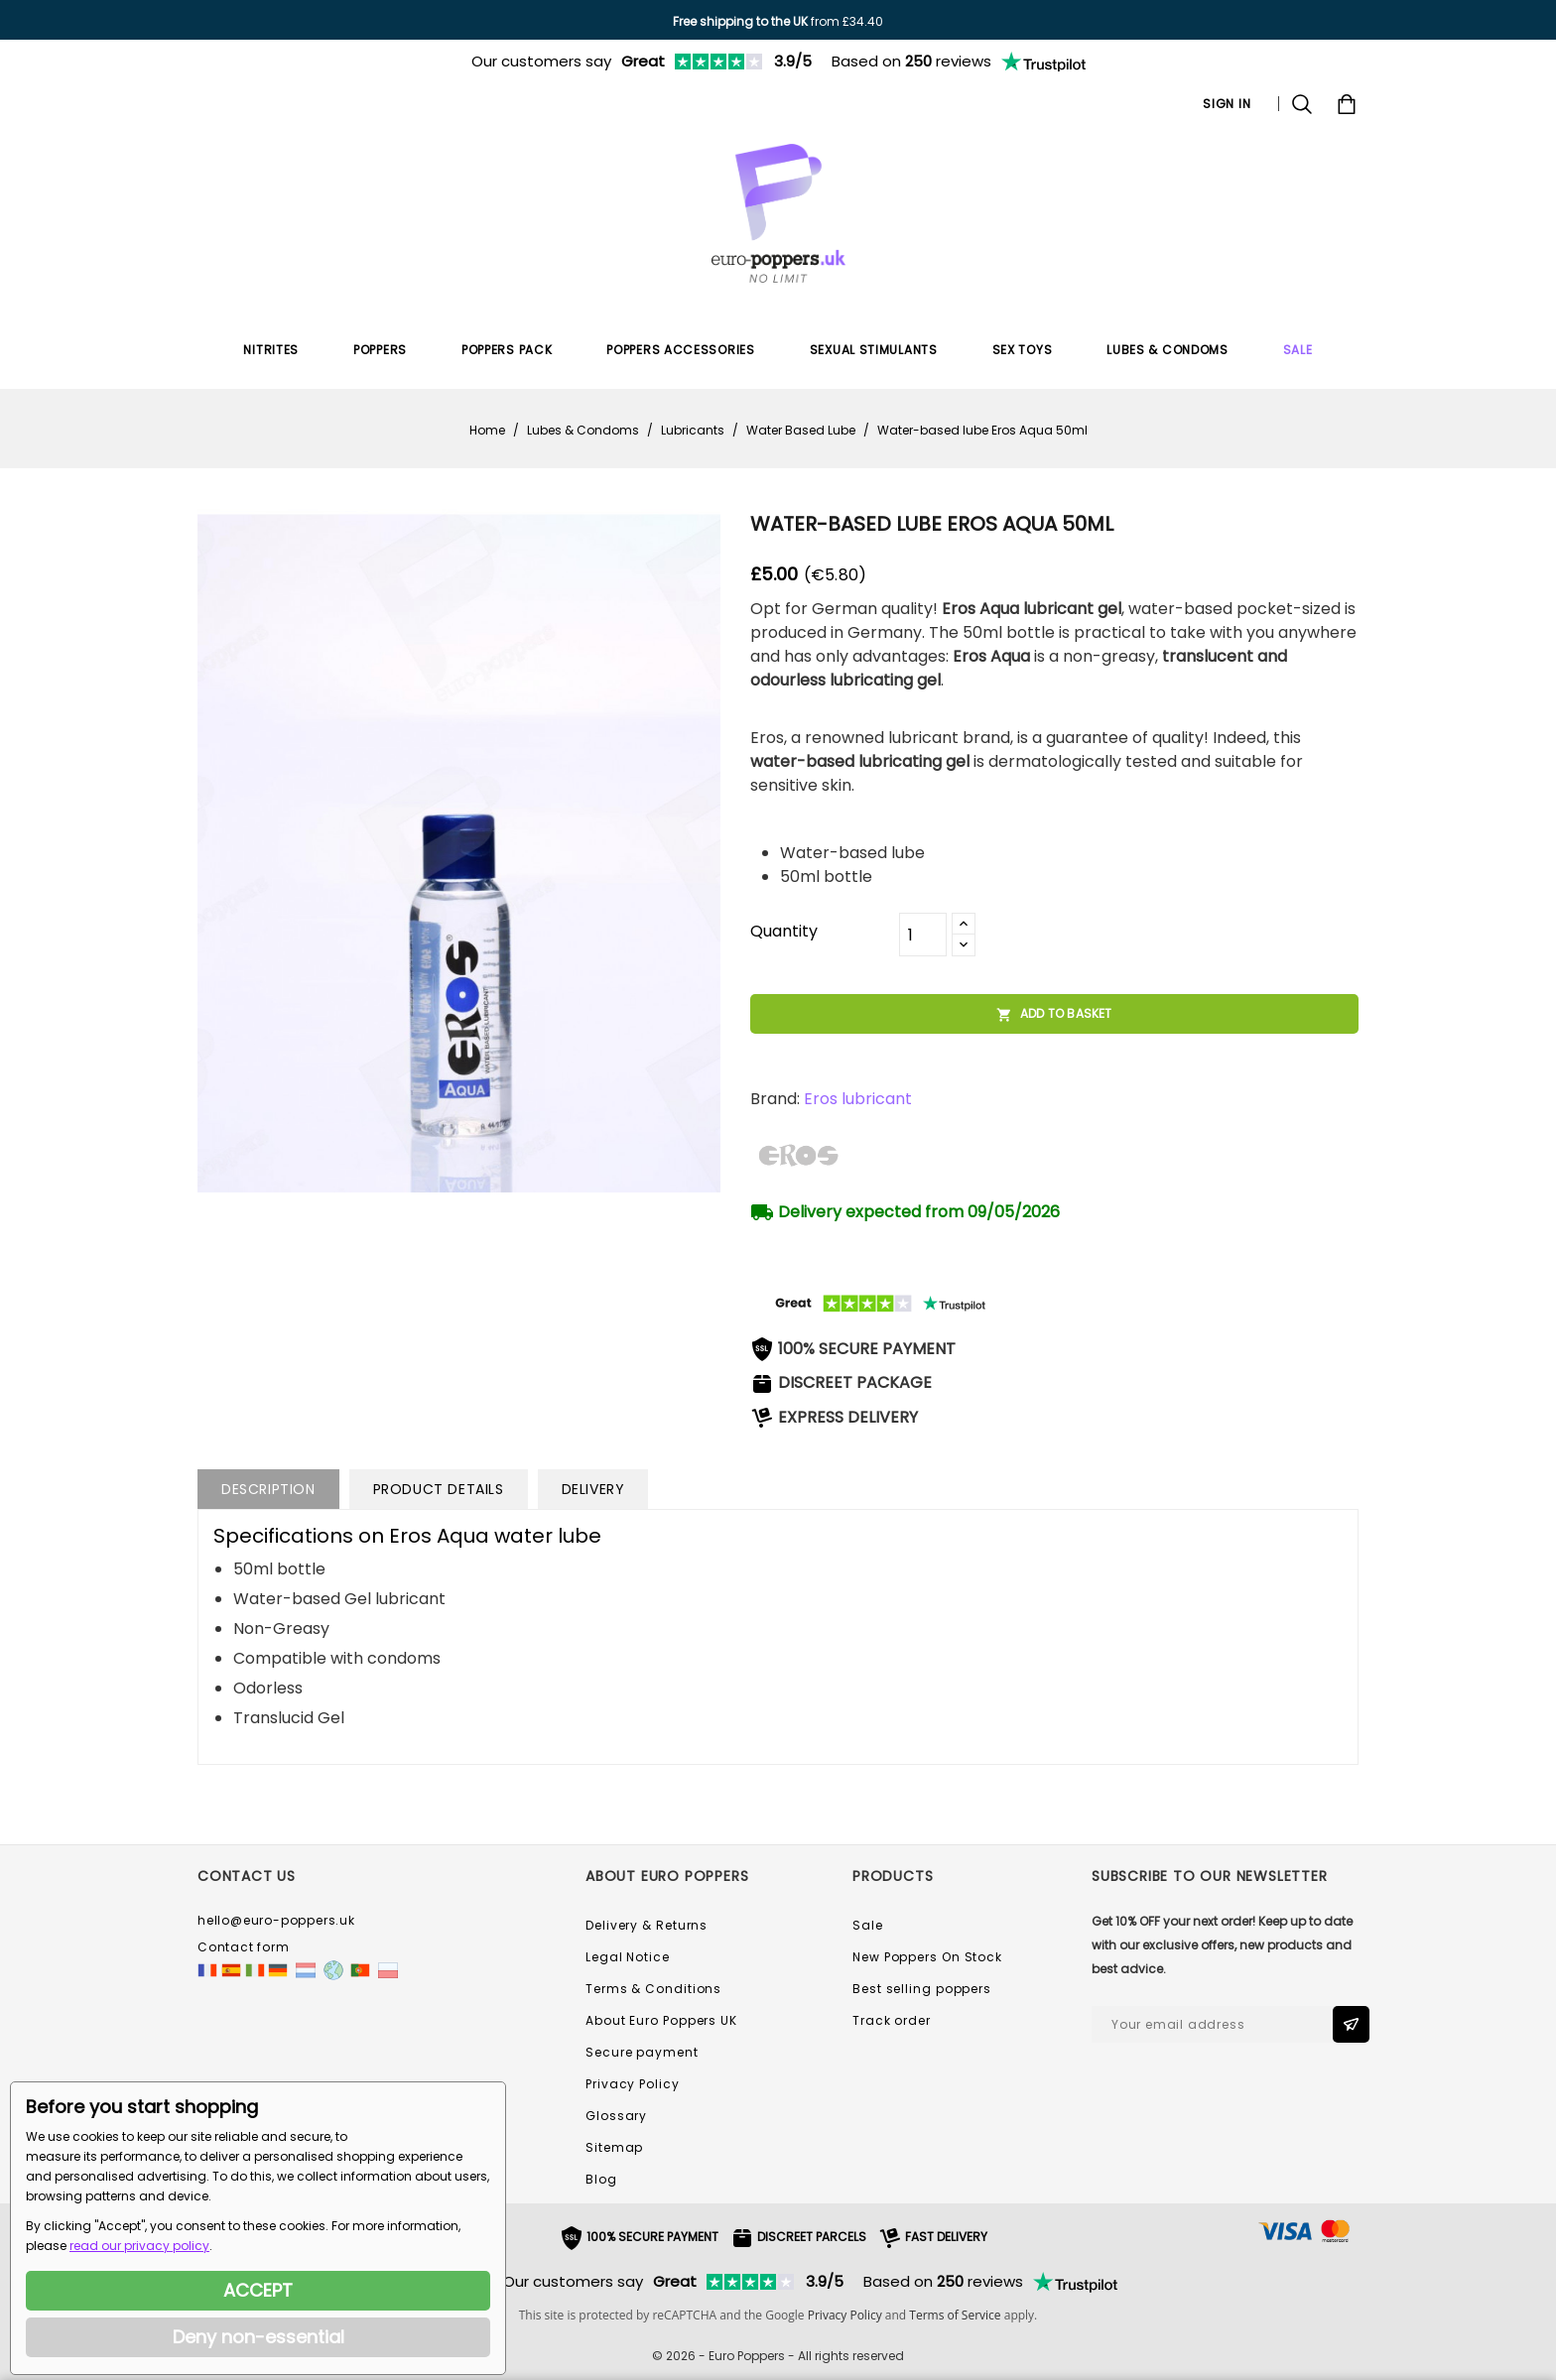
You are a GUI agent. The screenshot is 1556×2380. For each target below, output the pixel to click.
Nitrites (271, 349)
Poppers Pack (506, 349)
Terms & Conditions (653, 1988)
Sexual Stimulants (874, 349)
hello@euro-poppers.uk (276, 1920)
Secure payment (642, 2052)
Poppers (380, 349)
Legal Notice (627, 1956)
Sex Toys (1022, 349)
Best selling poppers (921, 1988)
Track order (891, 2020)
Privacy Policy (632, 2083)
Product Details (438, 1489)
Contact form (243, 1947)
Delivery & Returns (646, 1925)
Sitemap (614, 2147)
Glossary (616, 2115)
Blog (601, 2179)
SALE (1298, 349)
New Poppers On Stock (927, 1956)
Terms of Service (954, 2315)
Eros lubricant (858, 1098)
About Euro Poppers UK (661, 2020)
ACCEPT (258, 2290)
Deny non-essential (258, 2336)
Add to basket (1054, 1014)
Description (268, 1489)
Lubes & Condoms (1167, 349)
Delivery (593, 1489)
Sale (867, 1925)
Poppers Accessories (680, 349)
